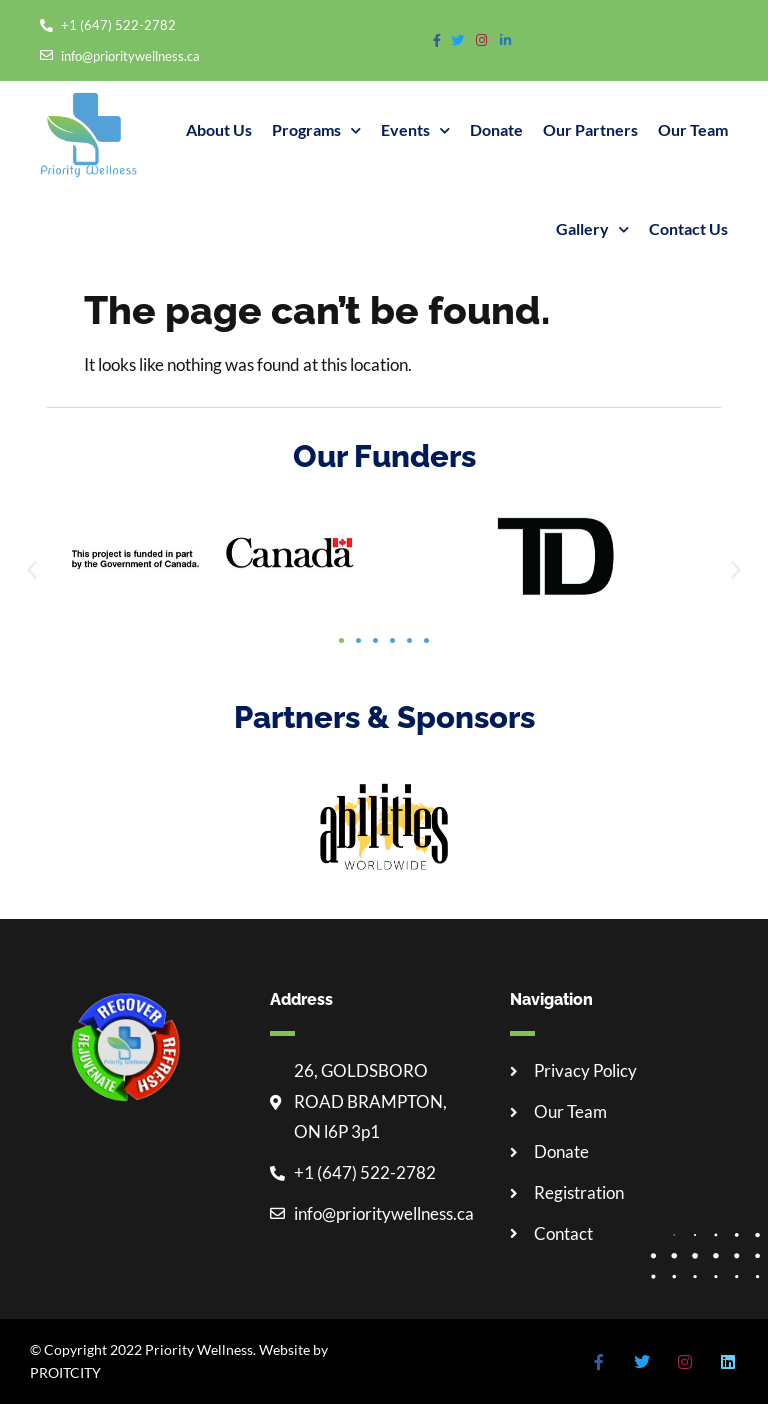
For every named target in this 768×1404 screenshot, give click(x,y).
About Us (219, 129)
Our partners (590, 129)
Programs (316, 130)
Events (415, 130)
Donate (496, 129)
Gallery (592, 229)
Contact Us (688, 228)
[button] (32, 570)
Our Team (693, 129)
